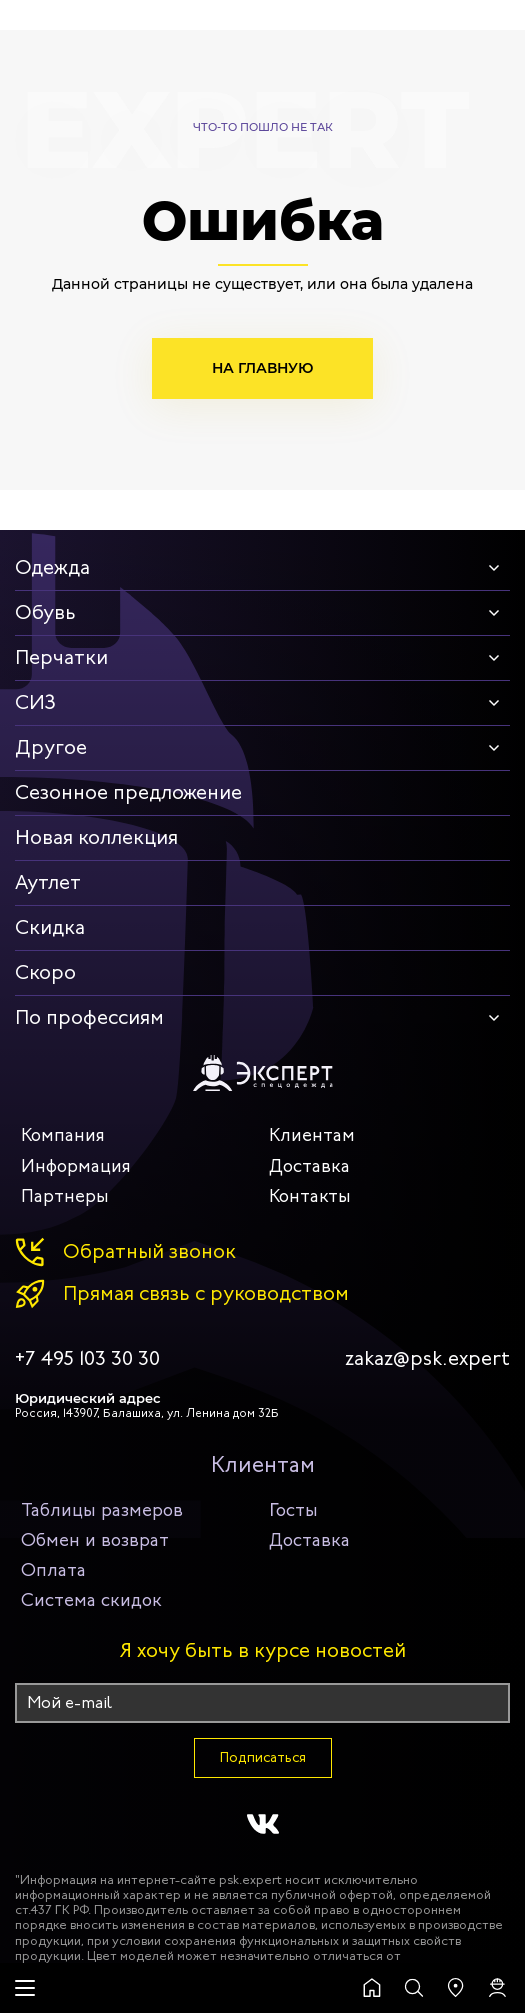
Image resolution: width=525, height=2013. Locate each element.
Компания (63, 1135)
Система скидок (91, 1600)
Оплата (53, 1570)
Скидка (50, 927)
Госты (293, 1510)
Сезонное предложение (128, 792)
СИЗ (35, 702)
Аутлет (48, 882)
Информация (76, 1166)
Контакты (310, 1196)
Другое (51, 747)
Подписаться (263, 1757)
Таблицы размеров (102, 1510)
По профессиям (89, 1017)
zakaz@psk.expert (427, 1359)
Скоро (45, 972)
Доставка (309, 1166)
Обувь (45, 612)
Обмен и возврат (95, 1540)
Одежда (52, 567)
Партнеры (65, 1196)
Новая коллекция (96, 837)
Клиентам (312, 1135)
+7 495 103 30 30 (87, 1359)
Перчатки (61, 657)
